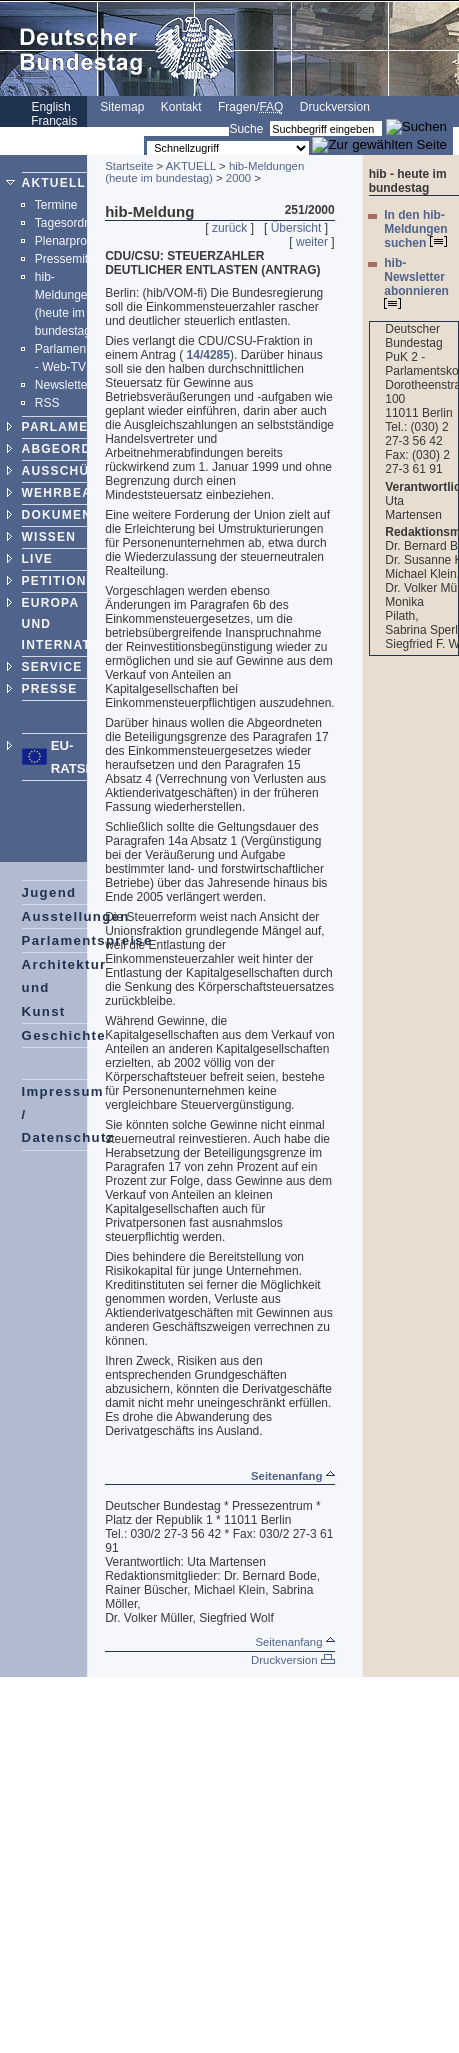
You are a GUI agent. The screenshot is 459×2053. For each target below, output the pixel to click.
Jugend (49, 892)
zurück (229, 228)
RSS (47, 403)
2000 (238, 178)
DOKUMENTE (66, 515)
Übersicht (296, 228)
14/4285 (208, 355)
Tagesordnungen (79, 223)
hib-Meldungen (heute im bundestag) (204, 172)
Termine (56, 205)
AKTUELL (54, 183)
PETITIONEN (64, 581)
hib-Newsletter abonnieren (416, 282)
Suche (246, 129)
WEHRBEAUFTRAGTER (99, 493)
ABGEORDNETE (75, 449)
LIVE (37, 559)
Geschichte (64, 1035)
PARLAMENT (64, 427)
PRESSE (50, 689)
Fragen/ (250, 107)
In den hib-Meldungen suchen (415, 229)
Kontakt (181, 107)
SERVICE (52, 667)
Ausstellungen (76, 916)
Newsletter (63, 385)
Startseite (129, 166)
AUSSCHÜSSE (69, 471)
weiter (312, 242)
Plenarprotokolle (78, 241)
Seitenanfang (293, 1476)
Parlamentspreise (87, 940)
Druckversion (335, 107)
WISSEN (49, 537)
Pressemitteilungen (86, 259)
